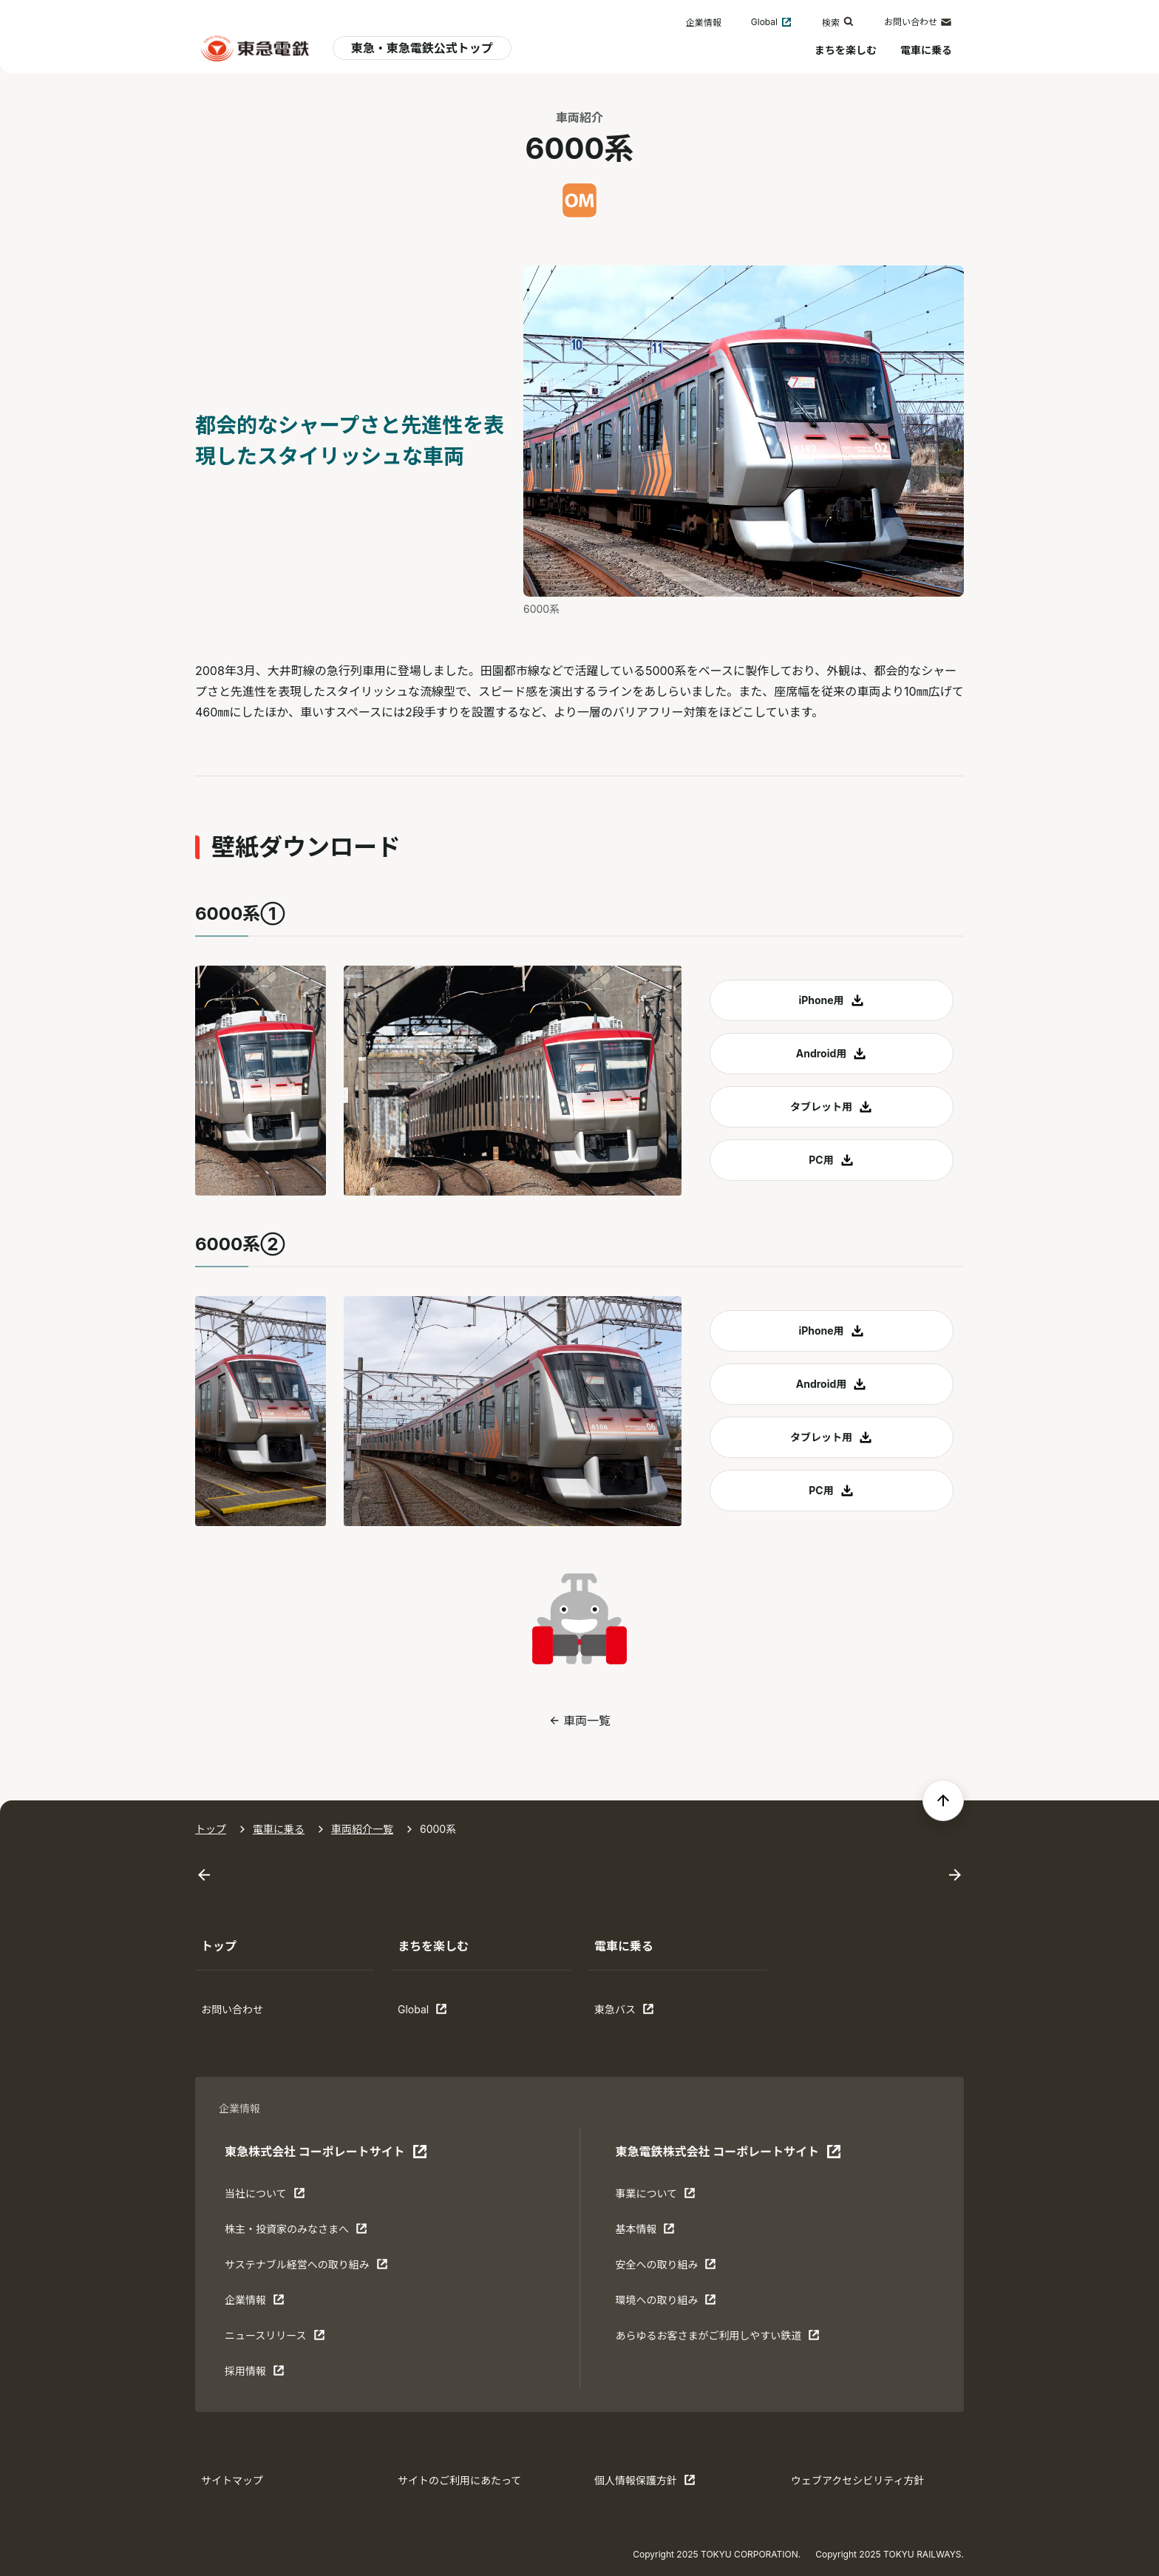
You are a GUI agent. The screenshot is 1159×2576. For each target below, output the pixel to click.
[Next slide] (955, 1875)
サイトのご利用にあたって (459, 2480)
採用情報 (270, 2374)
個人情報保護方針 (645, 2483)
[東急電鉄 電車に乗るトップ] (255, 48)
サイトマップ (232, 2480)
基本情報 (660, 2232)
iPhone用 (820, 1000)
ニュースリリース (275, 2338)
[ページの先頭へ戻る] (943, 1800)
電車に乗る (926, 50)
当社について (270, 2196)
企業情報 (703, 22)
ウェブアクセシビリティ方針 (857, 2480)
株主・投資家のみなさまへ (296, 2232)
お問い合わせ (918, 22)
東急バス (640, 2012)
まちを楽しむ (846, 50)
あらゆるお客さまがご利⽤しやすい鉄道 (717, 2338)
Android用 (821, 1053)
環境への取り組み (665, 2303)
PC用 (821, 1159)
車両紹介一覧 (362, 1829)
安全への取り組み (665, 2267)
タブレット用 (821, 1106)
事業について (660, 2196)
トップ (210, 1829)
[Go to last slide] (204, 1875)
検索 (838, 22)
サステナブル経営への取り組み (306, 2267)
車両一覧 (587, 1720)
